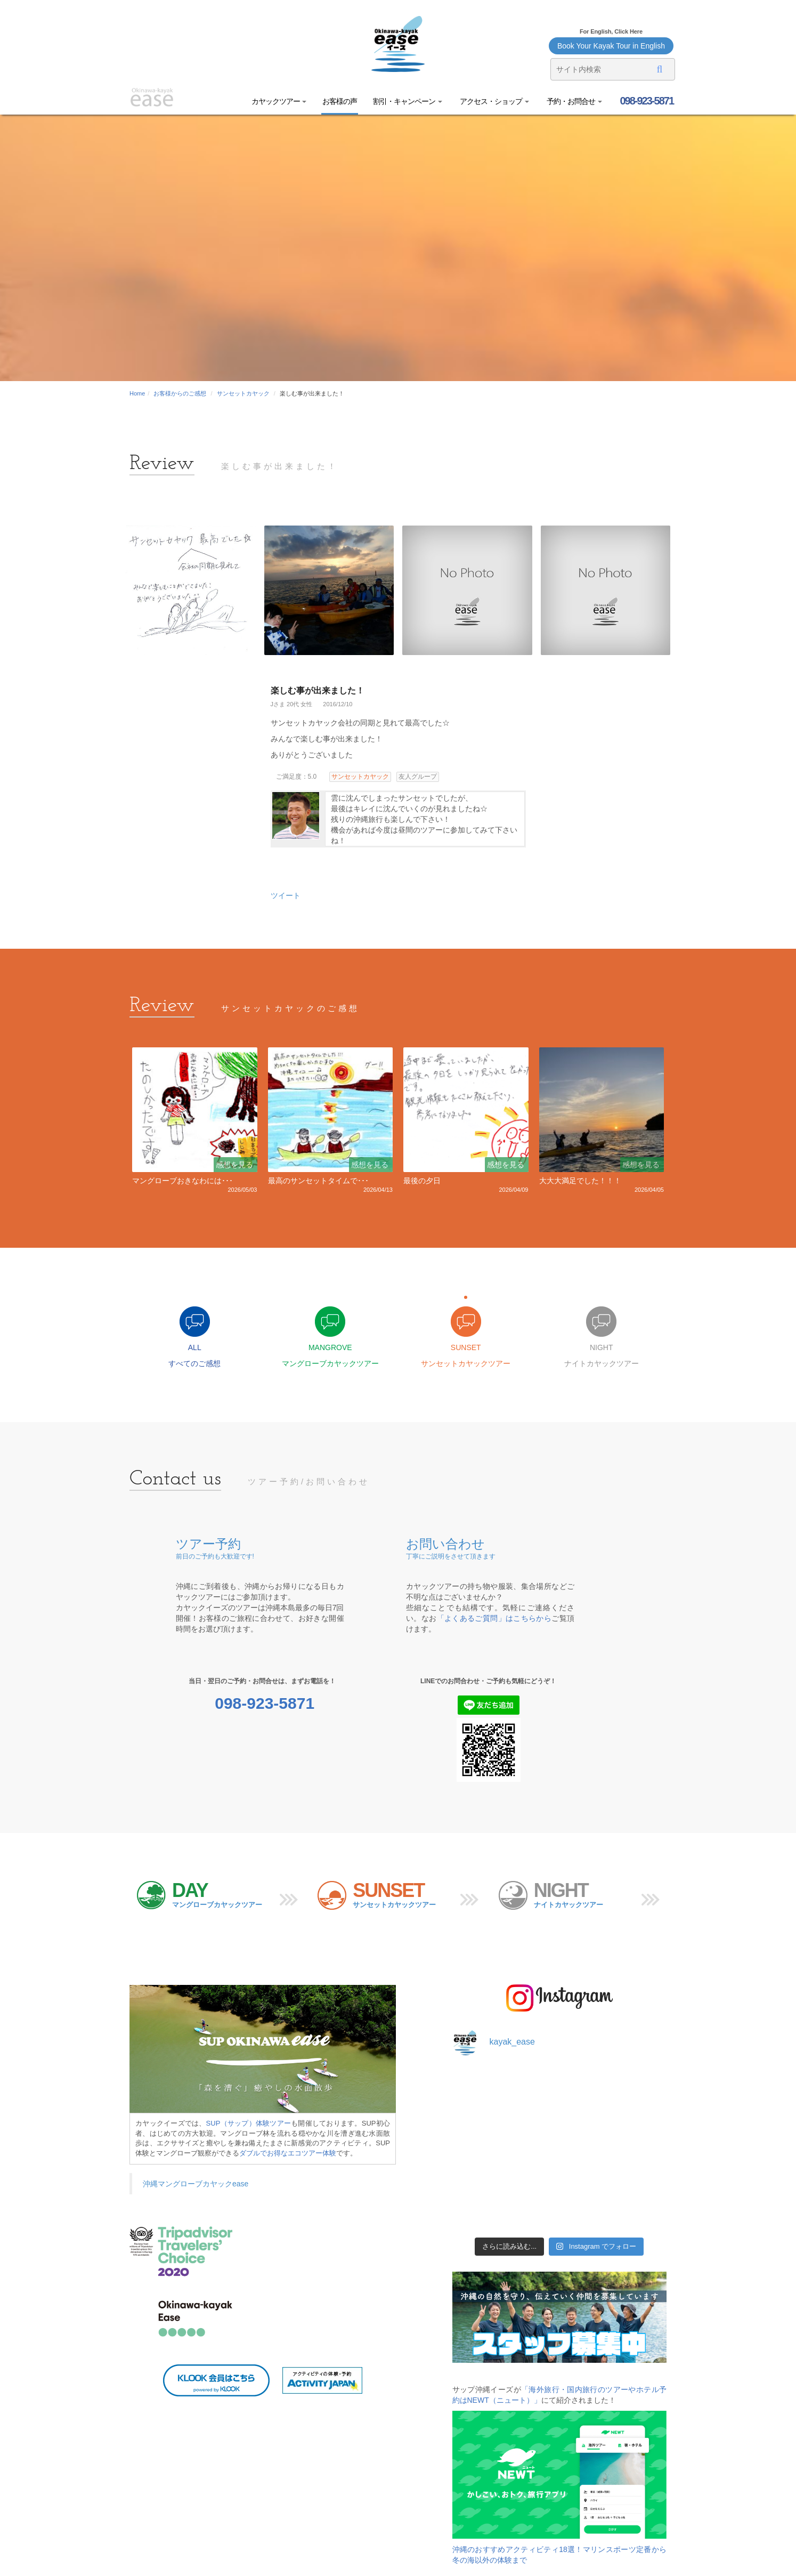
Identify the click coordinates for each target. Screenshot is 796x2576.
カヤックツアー (279, 101)
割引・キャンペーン (407, 101)
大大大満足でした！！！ (580, 1180)
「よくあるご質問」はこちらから (494, 1618)
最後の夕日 (422, 1180)
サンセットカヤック (243, 393)
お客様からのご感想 (179, 393)
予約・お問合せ (573, 101)
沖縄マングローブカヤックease (195, 2183)
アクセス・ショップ (493, 101)
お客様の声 (339, 101)
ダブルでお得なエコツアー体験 (287, 2153)
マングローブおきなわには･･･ (182, 1180)
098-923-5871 (645, 101)
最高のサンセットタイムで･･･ (318, 1180)
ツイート (285, 895)
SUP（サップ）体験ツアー (248, 2123)
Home (137, 393)
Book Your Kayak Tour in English (611, 46)
